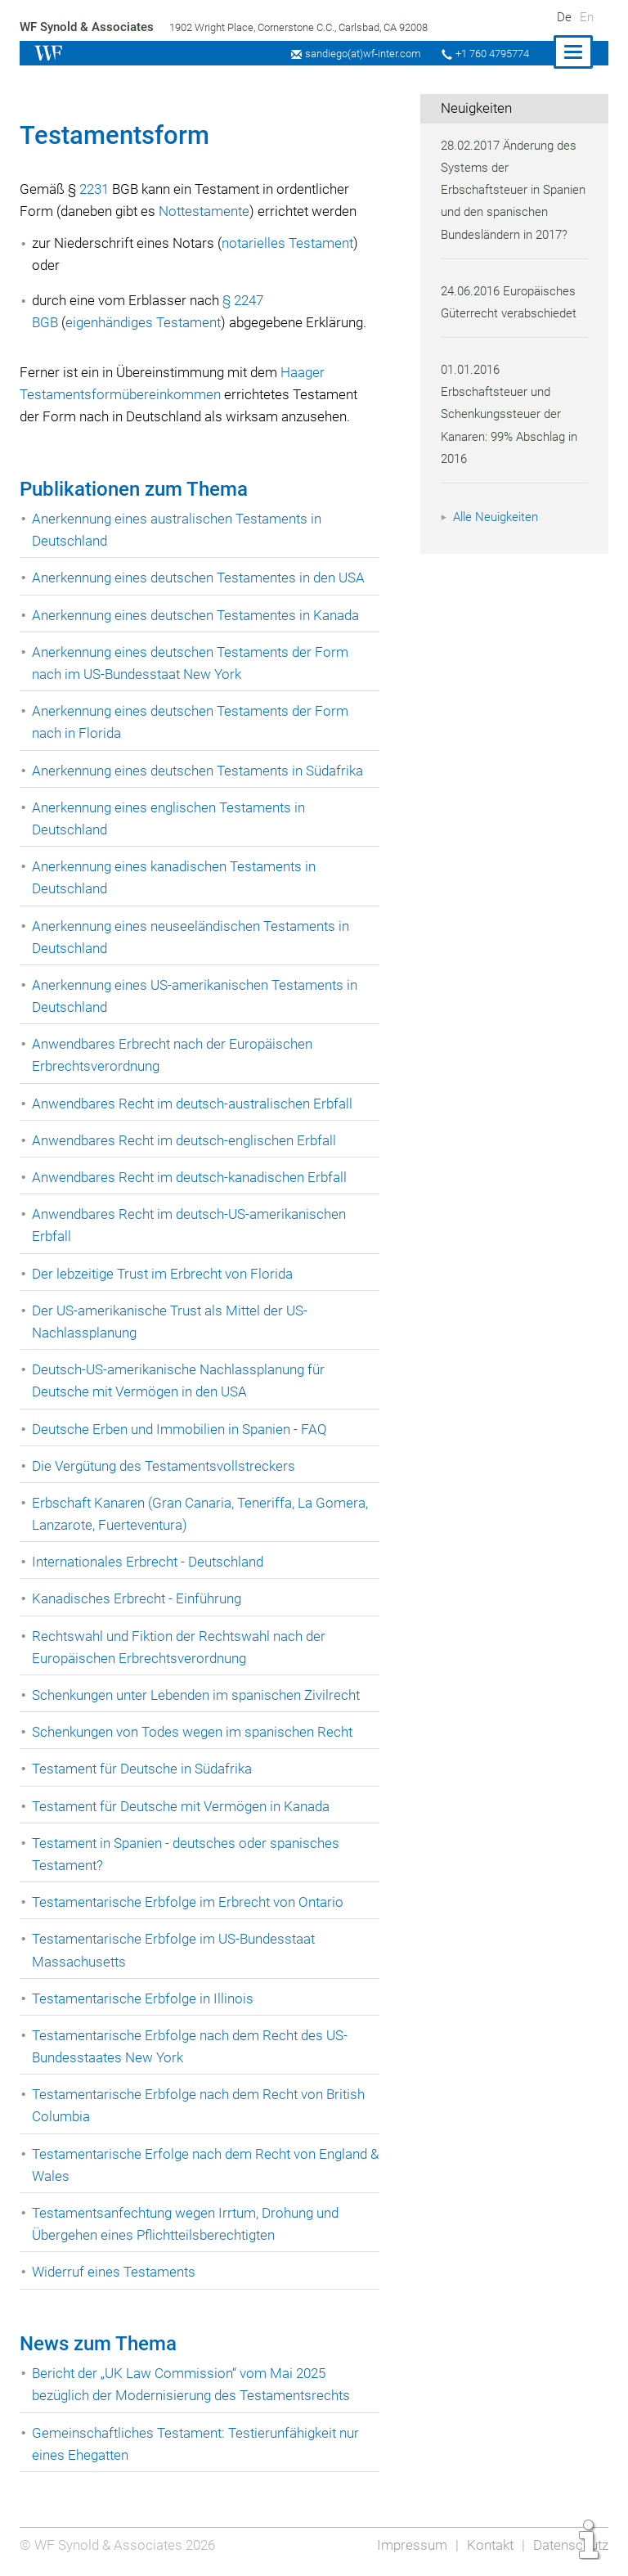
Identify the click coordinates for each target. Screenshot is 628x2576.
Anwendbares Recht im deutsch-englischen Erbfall (186, 1140)
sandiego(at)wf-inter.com (357, 53)
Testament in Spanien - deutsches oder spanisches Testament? (188, 1854)
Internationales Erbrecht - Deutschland (149, 1561)
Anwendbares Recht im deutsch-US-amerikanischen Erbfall (191, 1225)
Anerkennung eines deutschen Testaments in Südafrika (201, 770)
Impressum (409, 2545)
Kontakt (488, 2545)
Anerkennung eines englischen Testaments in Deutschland (171, 818)
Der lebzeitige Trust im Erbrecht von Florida (164, 1274)
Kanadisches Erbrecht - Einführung (138, 1598)
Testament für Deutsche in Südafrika (144, 1768)
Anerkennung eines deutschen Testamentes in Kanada (199, 615)
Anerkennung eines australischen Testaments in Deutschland (179, 529)
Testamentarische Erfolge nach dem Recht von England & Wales (202, 2165)
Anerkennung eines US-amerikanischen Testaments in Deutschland (197, 996)
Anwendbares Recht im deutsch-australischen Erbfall (194, 1103)
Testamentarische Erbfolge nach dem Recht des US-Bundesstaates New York (192, 2046)
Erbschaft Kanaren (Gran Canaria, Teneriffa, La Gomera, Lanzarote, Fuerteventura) (202, 1514)
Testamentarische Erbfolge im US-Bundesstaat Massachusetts (176, 1950)
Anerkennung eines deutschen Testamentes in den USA (202, 577)
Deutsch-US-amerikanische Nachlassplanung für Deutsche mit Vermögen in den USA (181, 1380)
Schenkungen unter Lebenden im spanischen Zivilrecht (200, 1695)
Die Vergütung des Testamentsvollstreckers (165, 1466)
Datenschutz (569, 2545)
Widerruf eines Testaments (115, 2272)
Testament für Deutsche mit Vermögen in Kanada (184, 1806)
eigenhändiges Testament (147, 322)
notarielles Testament (292, 243)
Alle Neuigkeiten (498, 539)
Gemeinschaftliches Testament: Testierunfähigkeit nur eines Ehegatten (198, 2444)
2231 (95, 189)
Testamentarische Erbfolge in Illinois (144, 1998)
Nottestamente (208, 211)
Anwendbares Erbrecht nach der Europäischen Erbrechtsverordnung (174, 1055)
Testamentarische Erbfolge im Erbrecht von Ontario (189, 1902)
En (587, 17)
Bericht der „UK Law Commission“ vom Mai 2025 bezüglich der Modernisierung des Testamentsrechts (194, 2384)
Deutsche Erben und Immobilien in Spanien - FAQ (182, 1429)
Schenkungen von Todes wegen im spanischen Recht (195, 1732)
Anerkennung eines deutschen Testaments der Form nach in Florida (192, 722)
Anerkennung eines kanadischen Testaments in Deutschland (177, 877)
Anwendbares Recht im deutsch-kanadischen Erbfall (192, 1177)
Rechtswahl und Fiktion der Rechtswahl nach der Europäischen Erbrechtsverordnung (181, 1647)
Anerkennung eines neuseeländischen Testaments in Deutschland (194, 937)
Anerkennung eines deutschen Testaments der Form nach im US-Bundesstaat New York (192, 663)
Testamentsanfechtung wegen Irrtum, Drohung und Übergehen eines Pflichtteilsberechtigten (189, 2224)
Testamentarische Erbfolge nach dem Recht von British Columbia (201, 2105)
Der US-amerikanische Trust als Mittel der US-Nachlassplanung (172, 1321)
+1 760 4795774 (489, 53)
